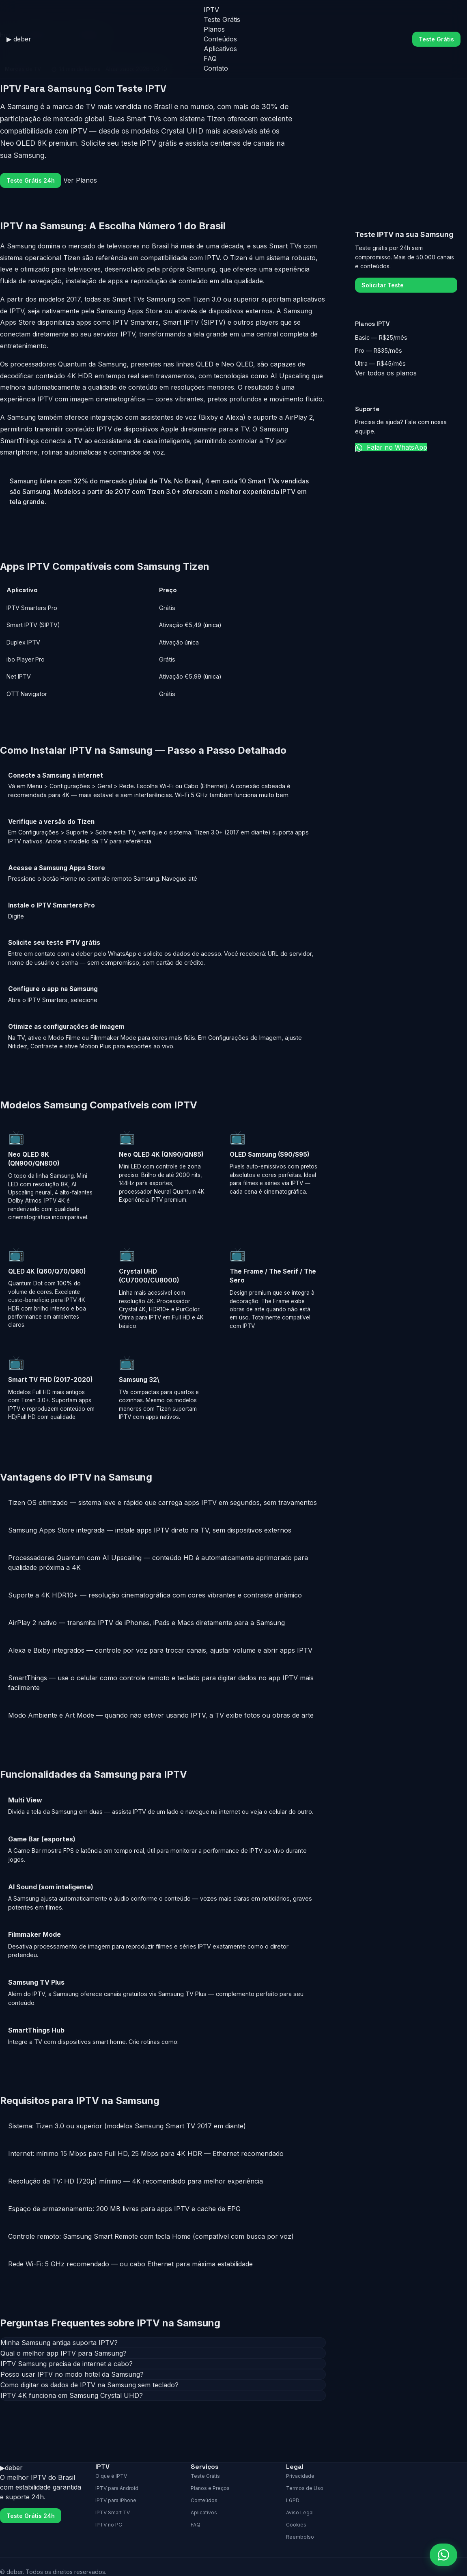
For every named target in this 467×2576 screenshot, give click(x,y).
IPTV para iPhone (115, 2500)
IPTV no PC (108, 2525)
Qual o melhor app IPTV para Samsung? (63, 2353)
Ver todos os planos (386, 373)
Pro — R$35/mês (378, 350)
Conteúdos (220, 39)
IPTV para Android (116, 2488)
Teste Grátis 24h (30, 180)
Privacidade (300, 2476)
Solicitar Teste (383, 285)
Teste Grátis (222, 19)
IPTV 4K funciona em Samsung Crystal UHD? (71, 2395)
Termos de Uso (304, 2488)
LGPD (292, 2500)
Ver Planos (80, 180)
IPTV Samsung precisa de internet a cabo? (66, 2364)
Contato (216, 68)
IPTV (211, 10)
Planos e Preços (210, 2488)
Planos (214, 29)
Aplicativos (220, 49)
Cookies (296, 2525)
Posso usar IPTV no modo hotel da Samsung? (72, 2374)
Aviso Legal (300, 2512)
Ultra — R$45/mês (380, 363)
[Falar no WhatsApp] (443, 2555)
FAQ (210, 58)
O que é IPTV (111, 2476)
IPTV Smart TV (112, 2512)
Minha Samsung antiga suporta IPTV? (59, 2343)
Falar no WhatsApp (391, 447)
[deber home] (18, 39)
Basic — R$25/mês (381, 337)
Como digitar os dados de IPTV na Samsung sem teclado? (89, 2385)
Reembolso (300, 2537)
